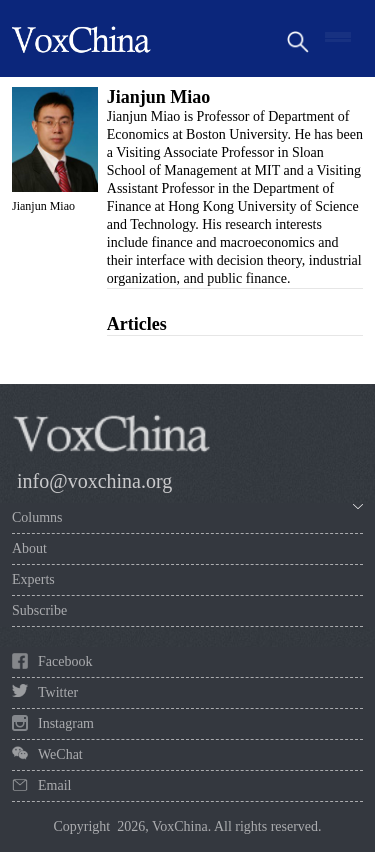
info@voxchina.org (94, 481)
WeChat (60, 754)
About (29, 548)
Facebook (65, 661)
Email (54, 785)
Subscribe (39, 610)
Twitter (58, 692)
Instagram (66, 723)
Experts (33, 579)
